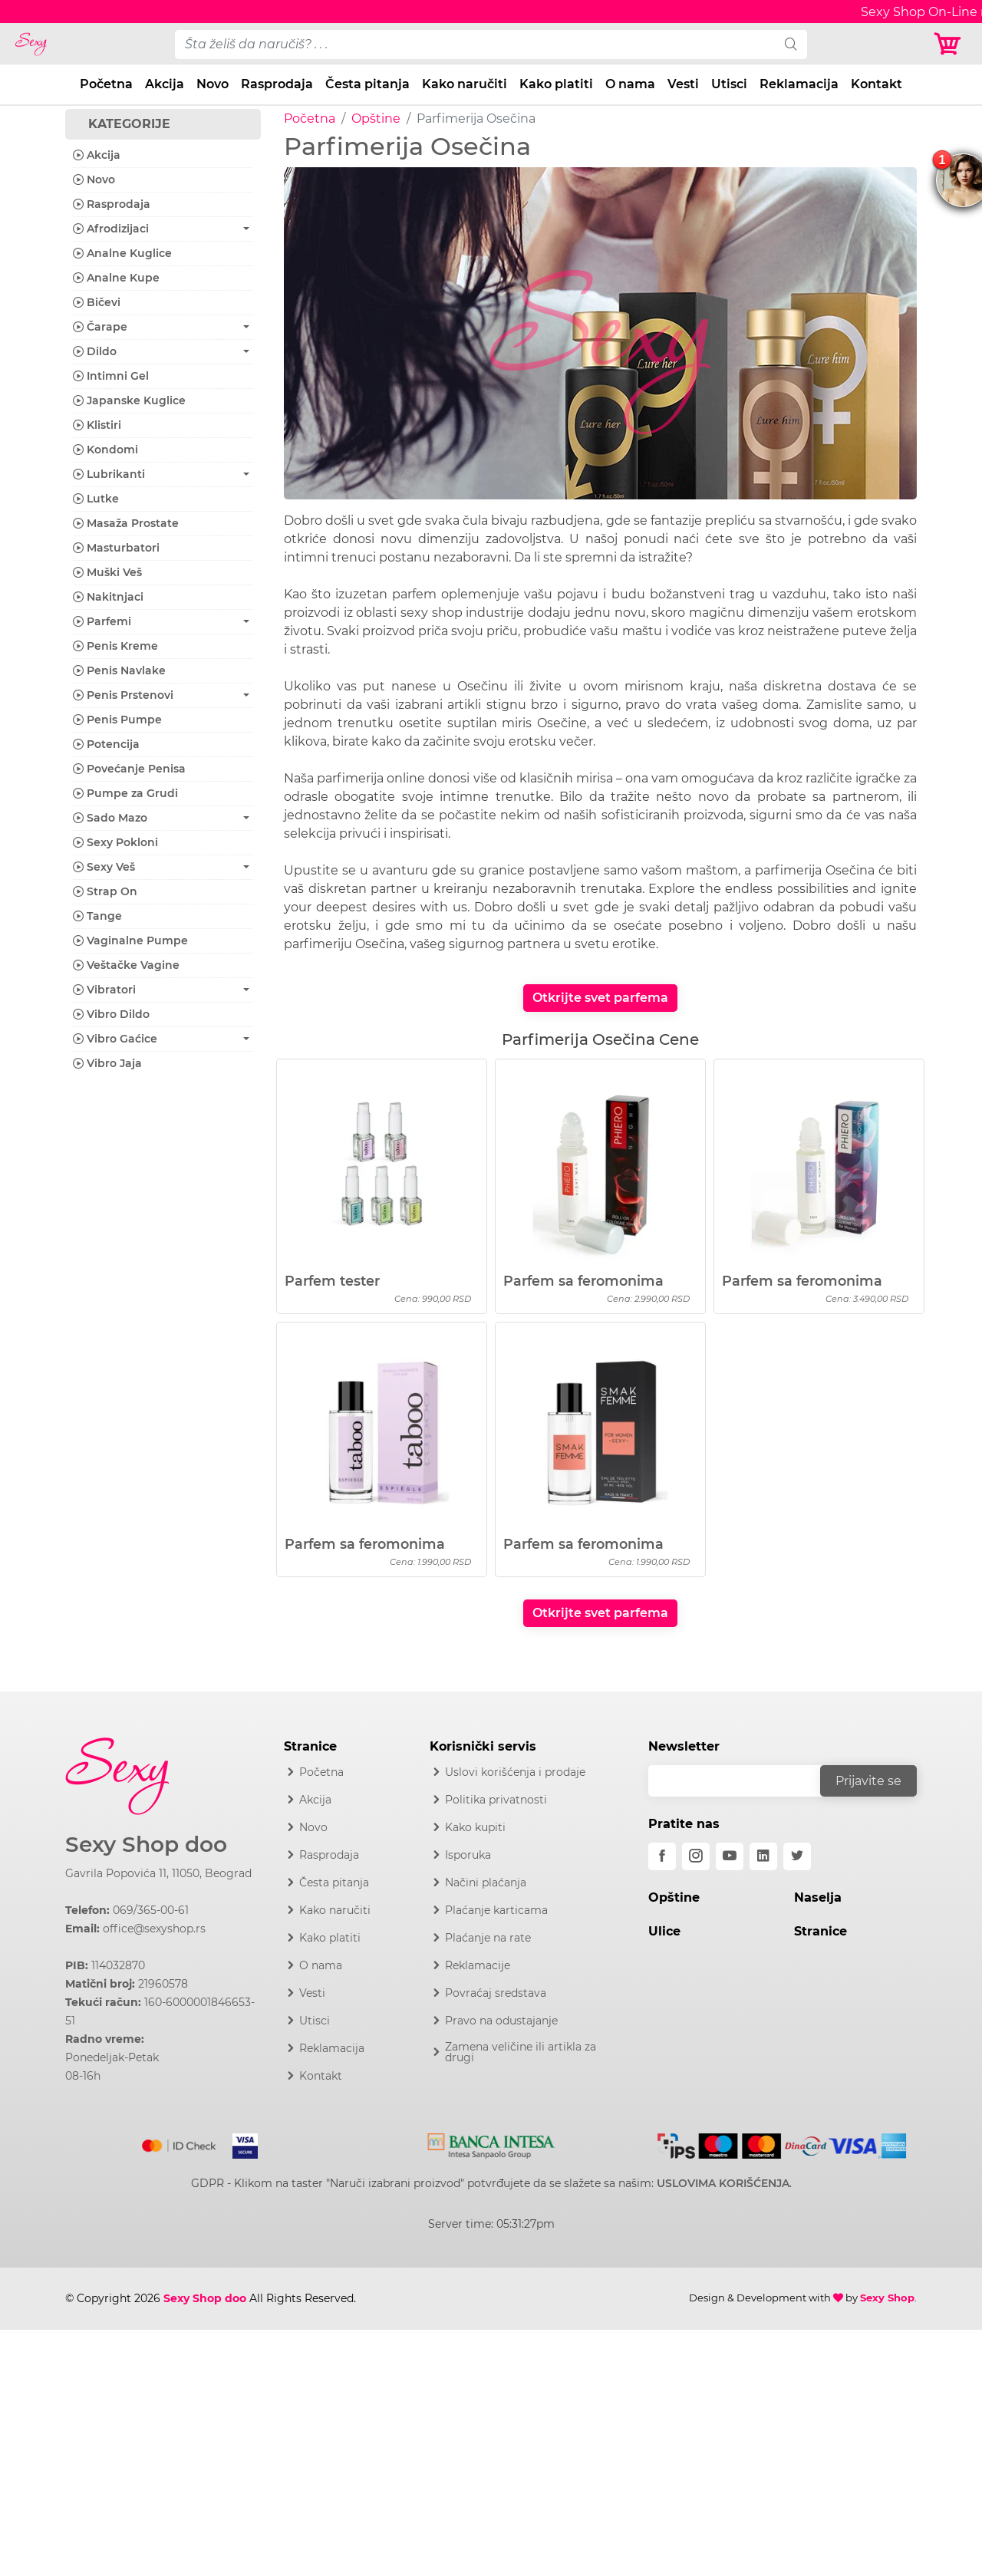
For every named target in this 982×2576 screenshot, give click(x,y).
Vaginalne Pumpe (130, 940)
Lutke (96, 499)
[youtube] (729, 1856)
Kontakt (876, 84)
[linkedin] (763, 1856)
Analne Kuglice (122, 253)
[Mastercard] (179, 2142)
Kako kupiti (475, 1827)
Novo (212, 84)
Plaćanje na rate (488, 1937)
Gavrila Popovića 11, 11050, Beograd (158, 1873)
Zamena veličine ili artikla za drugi (520, 2052)
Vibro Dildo (111, 1014)
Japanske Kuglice (129, 400)
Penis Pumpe (117, 719)
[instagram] (696, 1856)
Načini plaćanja (485, 1882)
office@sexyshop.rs (154, 1928)
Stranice (820, 1931)
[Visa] (239, 2142)
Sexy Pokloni (115, 842)
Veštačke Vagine (126, 965)
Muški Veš (107, 572)
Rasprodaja (277, 84)
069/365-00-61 (151, 1910)
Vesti (683, 84)
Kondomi (105, 449)
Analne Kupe (116, 278)
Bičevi (96, 302)
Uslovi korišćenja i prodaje (515, 1772)
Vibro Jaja (107, 1063)
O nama (630, 84)
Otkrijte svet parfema (600, 997)
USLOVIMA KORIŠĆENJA (723, 2183)
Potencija (106, 744)
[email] (744, 1781)
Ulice (664, 1931)
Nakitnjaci (108, 597)
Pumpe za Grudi (125, 793)
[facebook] (662, 1856)
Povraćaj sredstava (495, 1993)
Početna (106, 84)
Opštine (375, 118)
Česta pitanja (367, 84)
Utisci (729, 84)
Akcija (164, 84)
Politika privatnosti (496, 1799)
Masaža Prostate (126, 523)
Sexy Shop (887, 2297)
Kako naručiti (464, 84)
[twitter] (797, 1856)
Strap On (105, 891)
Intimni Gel (111, 376)
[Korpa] (951, 44)
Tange (97, 916)
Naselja (818, 1897)
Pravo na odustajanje (501, 2020)
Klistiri (97, 425)
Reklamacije (477, 1965)
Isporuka (468, 1855)
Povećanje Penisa (129, 769)
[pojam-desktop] (475, 44)
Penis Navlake (119, 670)
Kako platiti (556, 84)
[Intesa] (491, 2143)
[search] (791, 44)
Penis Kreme (115, 646)
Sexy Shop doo (146, 1844)
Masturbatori (116, 548)
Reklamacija (799, 84)
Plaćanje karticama (496, 1910)
